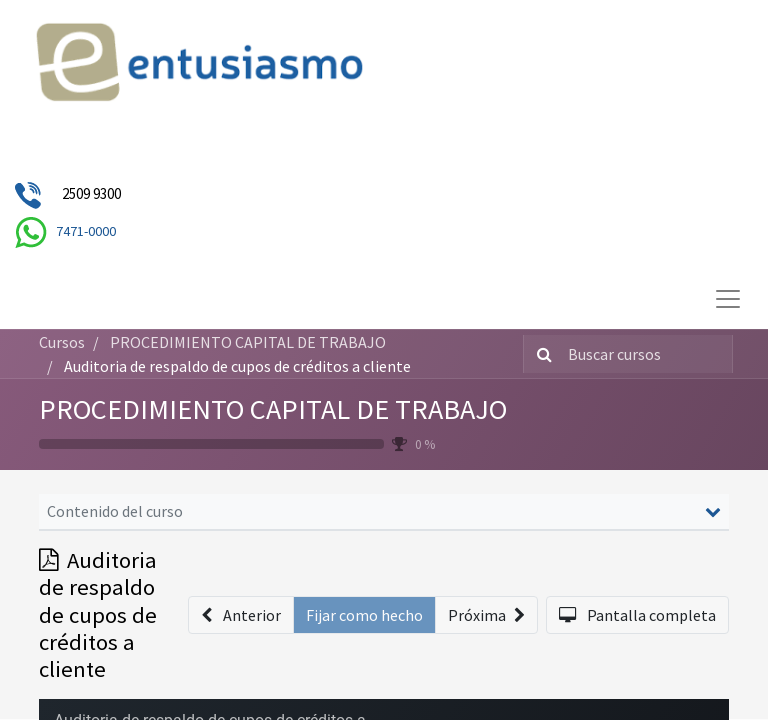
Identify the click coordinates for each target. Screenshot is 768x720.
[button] (241, 615)
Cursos (62, 342)
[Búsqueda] (540, 354)
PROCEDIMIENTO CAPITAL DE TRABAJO (273, 409)
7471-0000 (86, 231)
